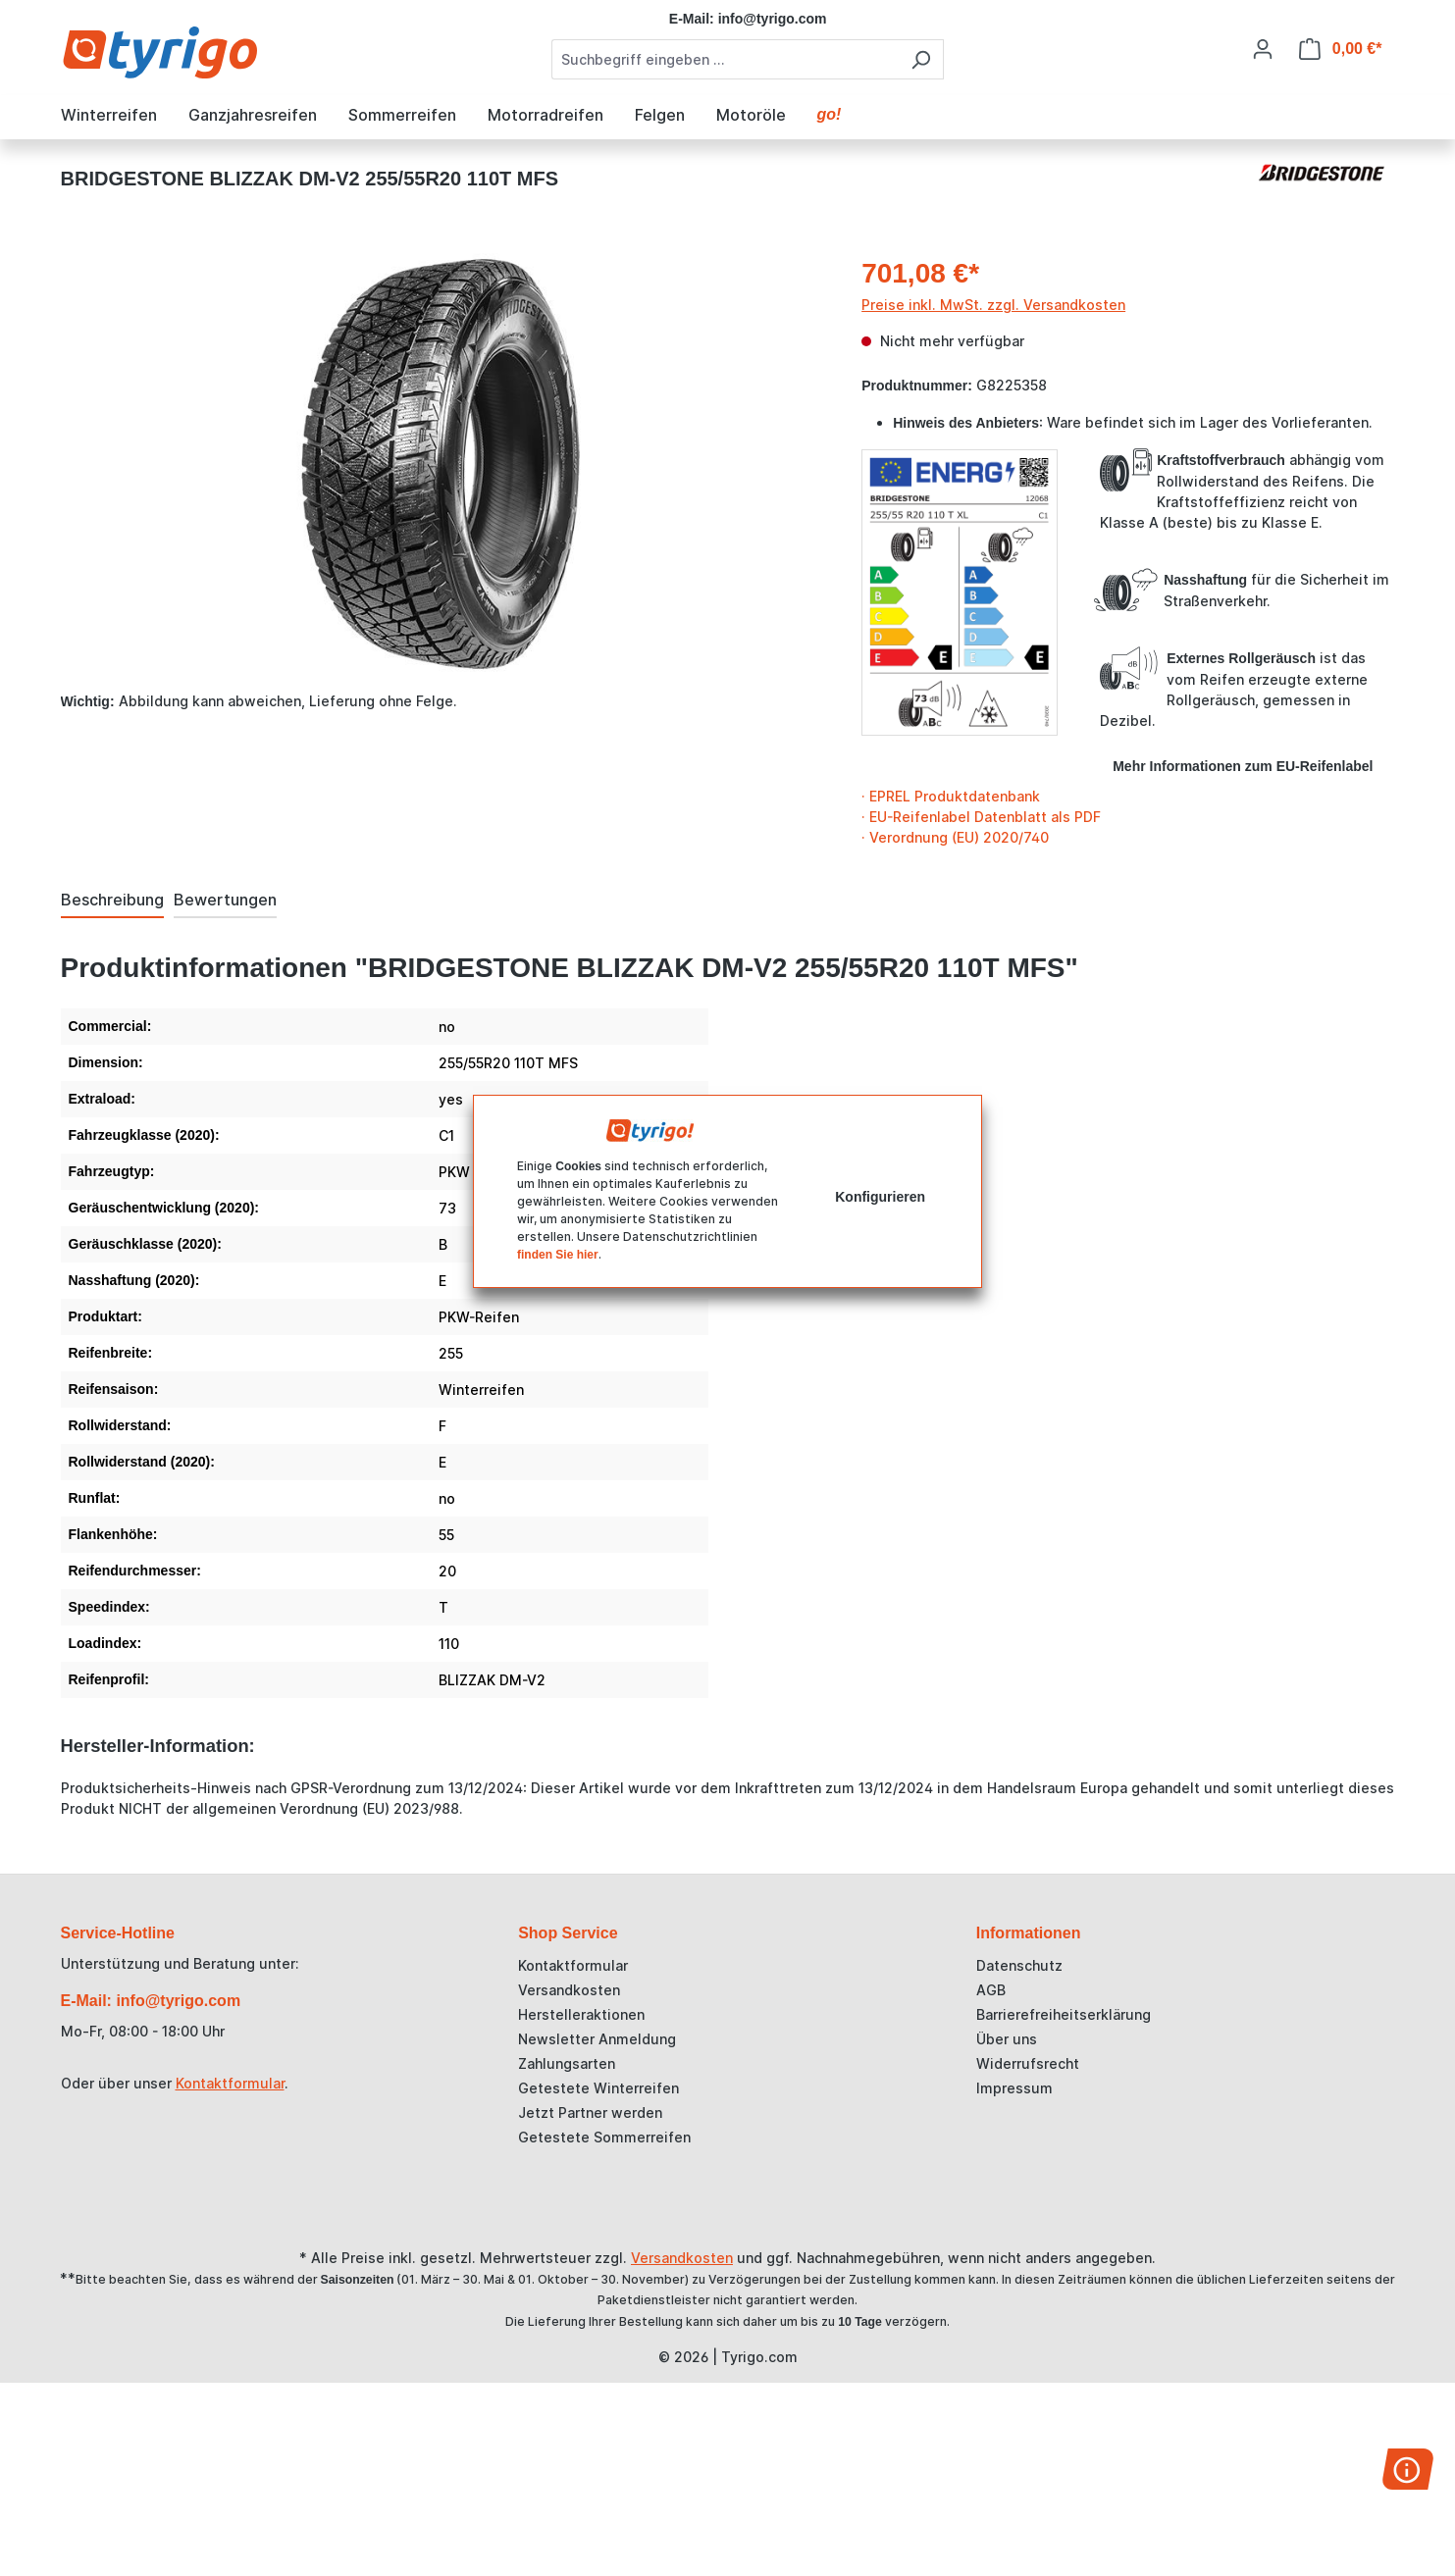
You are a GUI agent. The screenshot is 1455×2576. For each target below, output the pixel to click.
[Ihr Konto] (1262, 49)
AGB (991, 1990)
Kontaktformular (230, 2083)
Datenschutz (1019, 1965)
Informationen (1028, 1933)
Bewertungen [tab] (225, 899)
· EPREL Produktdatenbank (950, 796)
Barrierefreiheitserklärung (1063, 2014)
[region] (442, 464)
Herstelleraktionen (581, 2014)
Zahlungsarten (566, 2063)
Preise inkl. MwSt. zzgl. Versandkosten (993, 304)
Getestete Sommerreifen (604, 2137)
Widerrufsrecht (1027, 2063)
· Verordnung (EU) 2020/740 (955, 837)
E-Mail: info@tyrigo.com (151, 2000)
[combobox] (725, 59)
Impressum (1014, 2088)
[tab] (112, 900)
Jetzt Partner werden (590, 2112)
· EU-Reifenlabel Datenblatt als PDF (981, 816)
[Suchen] (921, 59)
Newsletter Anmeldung (597, 2039)
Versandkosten (569, 1990)
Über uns (1006, 2039)
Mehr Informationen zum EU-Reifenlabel (1243, 766)
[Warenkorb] (1340, 49)
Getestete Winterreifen (598, 2088)
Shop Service (567, 1933)
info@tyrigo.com (772, 18)
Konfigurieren (880, 1197)
